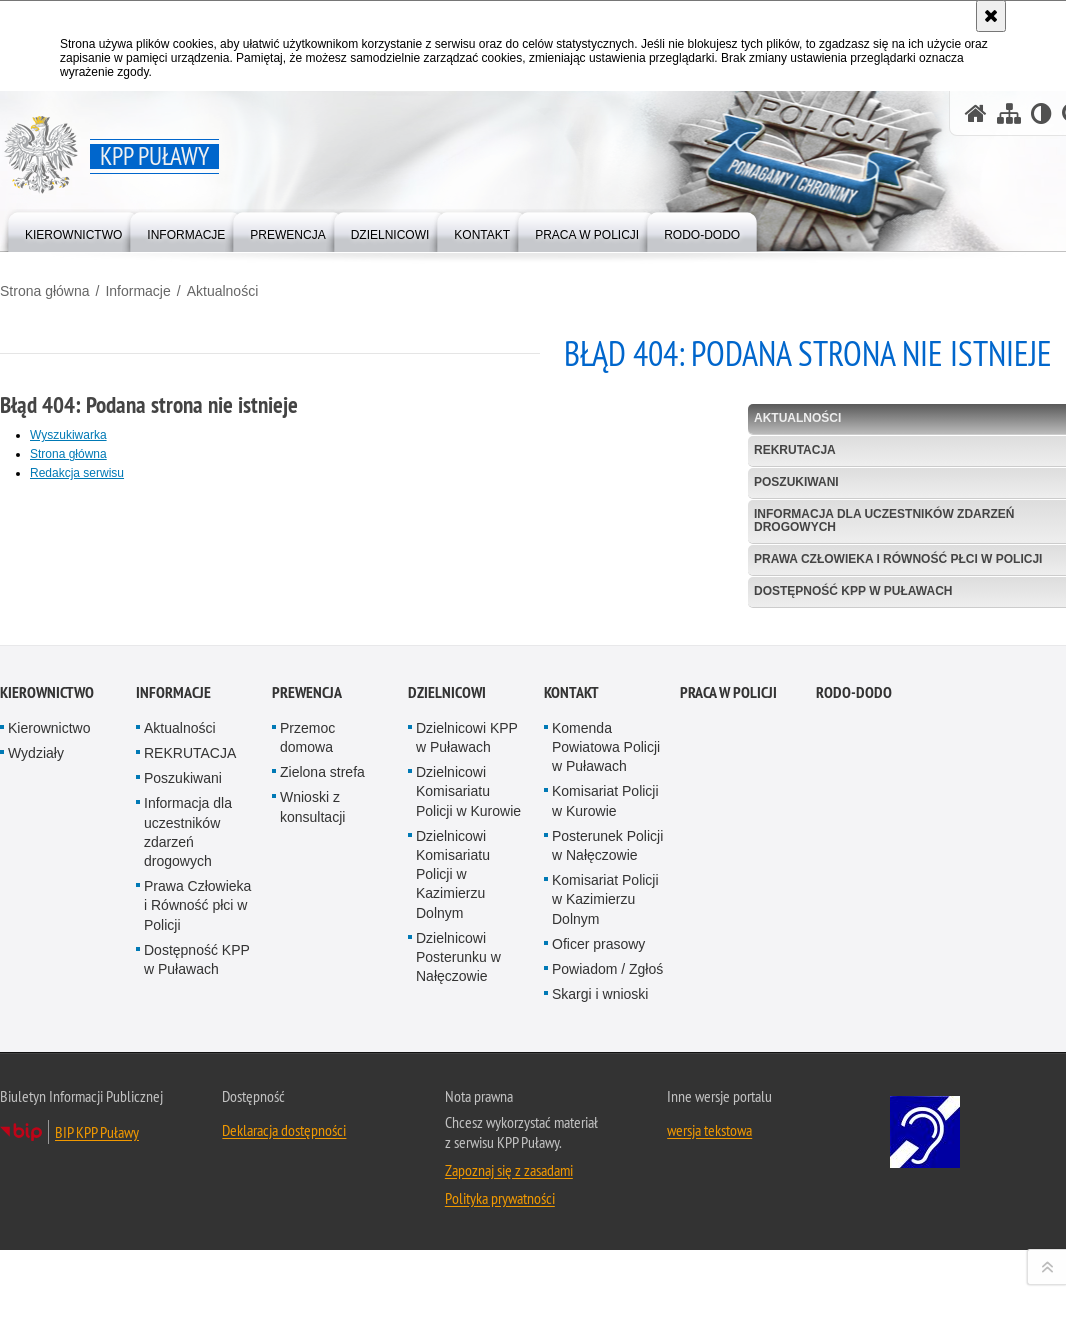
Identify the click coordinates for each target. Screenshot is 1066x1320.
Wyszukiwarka (68, 435)
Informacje (137, 291)
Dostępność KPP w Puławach (197, 1236)
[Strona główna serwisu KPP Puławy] (976, 113)
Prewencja (307, 969)
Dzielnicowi (447, 969)
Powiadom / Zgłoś (607, 1246)
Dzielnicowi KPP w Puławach (467, 1014)
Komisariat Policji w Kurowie (605, 1078)
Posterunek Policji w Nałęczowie (607, 1122)
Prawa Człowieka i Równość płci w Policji (197, 1183)
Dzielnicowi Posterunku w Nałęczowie (458, 1234)
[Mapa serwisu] (1009, 113)
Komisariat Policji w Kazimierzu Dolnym (605, 1177)
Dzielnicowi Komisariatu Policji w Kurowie (468, 1069)
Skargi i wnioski (600, 1272)
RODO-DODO (854, 969)
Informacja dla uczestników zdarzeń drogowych (188, 1110)
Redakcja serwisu (77, 473)
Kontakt (571, 969)
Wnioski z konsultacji (312, 1084)
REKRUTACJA (190, 1030)
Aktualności (223, 291)
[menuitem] (73, 230)
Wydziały (36, 1030)
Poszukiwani (183, 1056)
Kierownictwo (47, 969)
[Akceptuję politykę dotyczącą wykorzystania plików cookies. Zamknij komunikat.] (991, 16)
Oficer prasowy (598, 1221)
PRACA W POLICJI (728, 969)
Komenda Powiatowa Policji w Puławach (606, 1024)
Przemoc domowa (307, 1014)
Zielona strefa (322, 1050)
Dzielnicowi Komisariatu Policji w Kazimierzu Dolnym (453, 1151)
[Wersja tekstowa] (1041, 113)
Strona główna (45, 291)
